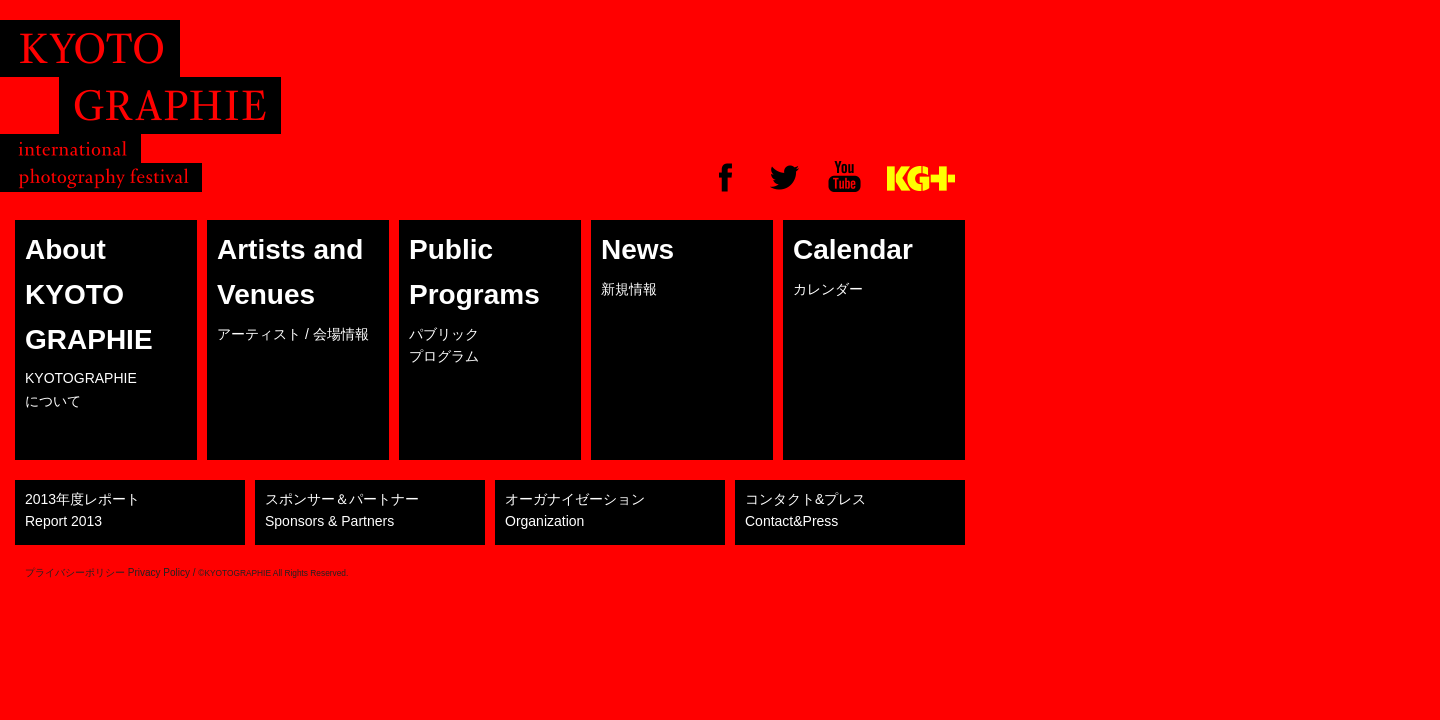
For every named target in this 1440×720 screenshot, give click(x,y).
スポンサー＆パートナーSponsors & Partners (342, 510)
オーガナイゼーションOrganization (575, 510)
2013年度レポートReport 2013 (82, 510)
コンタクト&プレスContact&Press (805, 510)
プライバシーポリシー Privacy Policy (107, 572)
